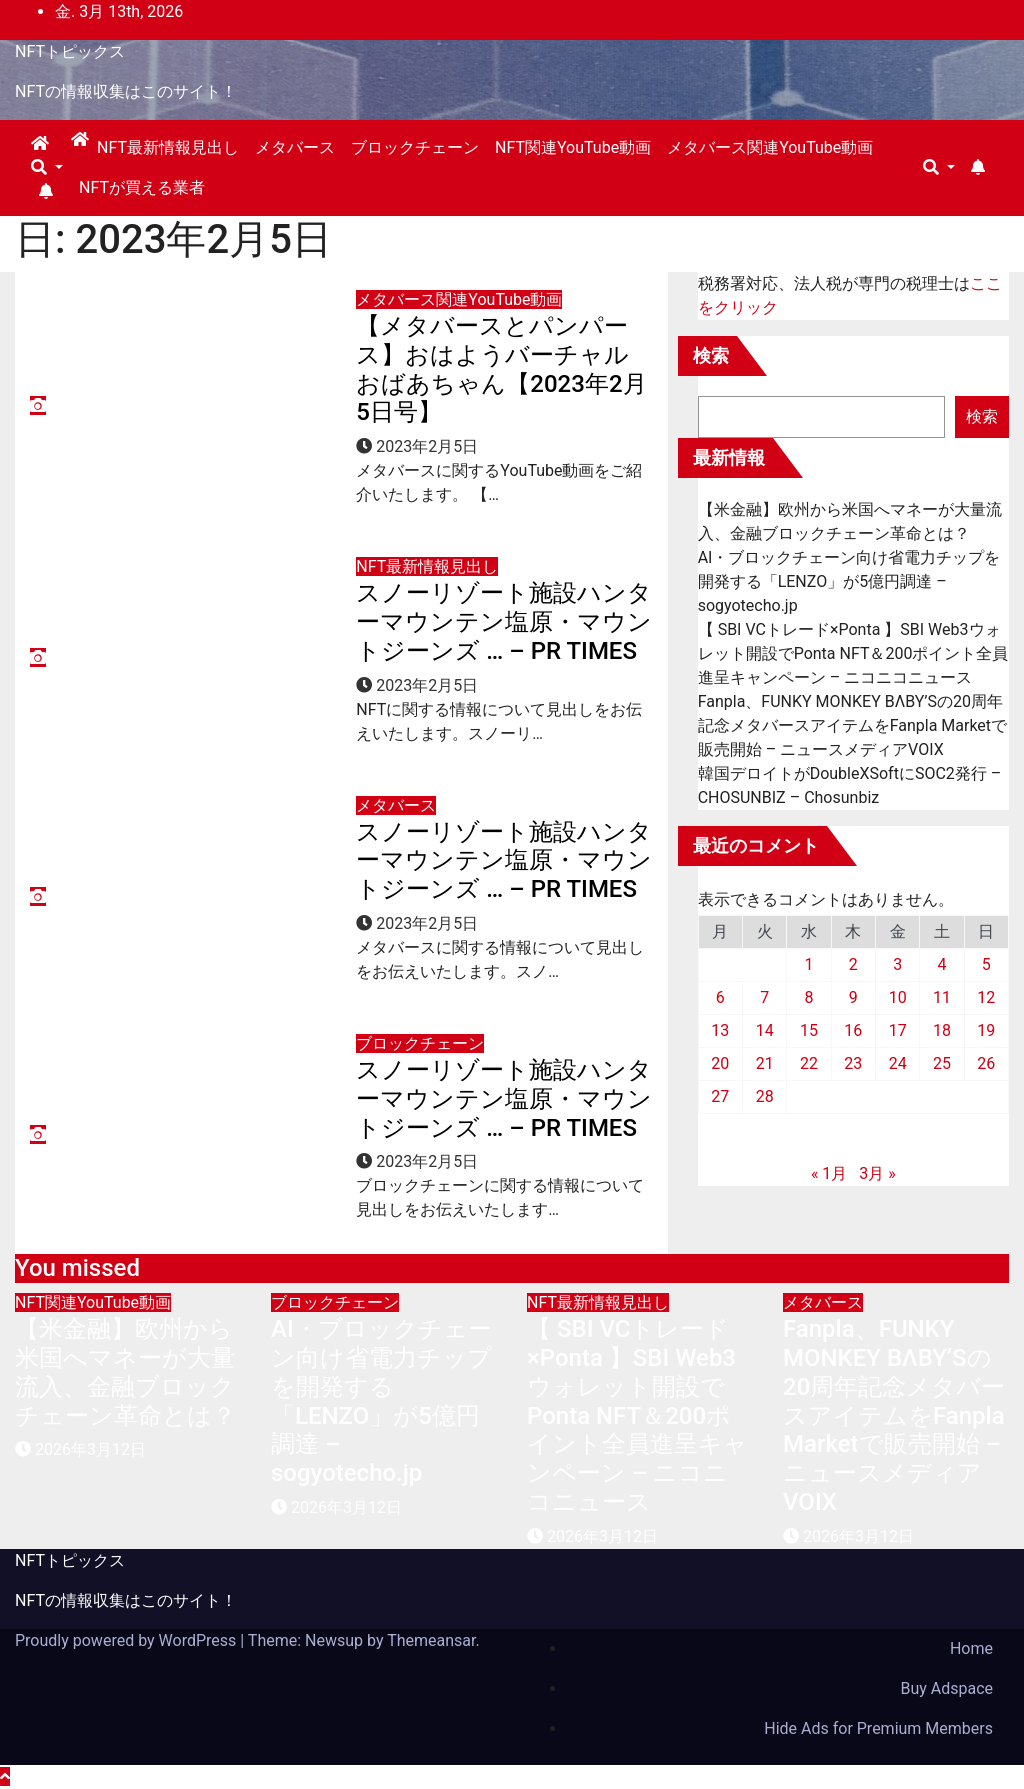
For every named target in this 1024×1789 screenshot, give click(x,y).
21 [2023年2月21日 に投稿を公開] (765, 1063)
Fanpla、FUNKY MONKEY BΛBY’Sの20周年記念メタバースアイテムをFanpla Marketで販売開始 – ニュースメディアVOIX (852, 725)
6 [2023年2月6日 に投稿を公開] (720, 997)
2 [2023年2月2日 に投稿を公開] (853, 964)
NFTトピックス (70, 51)
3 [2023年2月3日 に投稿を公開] (897, 964)
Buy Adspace (946, 1688)
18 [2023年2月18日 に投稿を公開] (942, 1030)
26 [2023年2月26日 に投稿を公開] (986, 1063)
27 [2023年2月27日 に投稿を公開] (720, 1096)
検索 (711, 355)
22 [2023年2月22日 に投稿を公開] (809, 1063)
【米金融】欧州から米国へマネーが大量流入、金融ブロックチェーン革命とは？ (125, 1372)
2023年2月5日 (427, 446)
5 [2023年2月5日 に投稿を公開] (986, 964)
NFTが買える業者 (142, 187)
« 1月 (829, 1173)
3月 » (877, 1173)
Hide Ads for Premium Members (878, 1728)
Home (971, 1648)
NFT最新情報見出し (168, 147)
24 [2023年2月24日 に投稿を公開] (898, 1063)
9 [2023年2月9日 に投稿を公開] (853, 997)
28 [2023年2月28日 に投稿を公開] (765, 1096)
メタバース (295, 147)
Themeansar (431, 1640)
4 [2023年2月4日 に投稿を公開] (941, 964)
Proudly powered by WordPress (127, 1640)
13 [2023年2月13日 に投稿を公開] (720, 1030)
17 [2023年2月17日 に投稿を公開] (898, 1030)
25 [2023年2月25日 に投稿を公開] (942, 1063)
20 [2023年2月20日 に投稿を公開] (720, 1063)
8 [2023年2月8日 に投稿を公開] (808, 997)
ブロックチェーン (415, 147)
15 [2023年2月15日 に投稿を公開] (809, 1030)
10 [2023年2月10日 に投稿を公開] (898, 997)
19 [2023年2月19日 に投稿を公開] (986, 1030)
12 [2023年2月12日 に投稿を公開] (986, 997)
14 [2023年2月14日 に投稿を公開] (765, 1030)
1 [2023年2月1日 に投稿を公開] (808, 964)
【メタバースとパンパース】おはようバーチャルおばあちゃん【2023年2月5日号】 (501, 369)
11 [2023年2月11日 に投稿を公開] (942, 997)
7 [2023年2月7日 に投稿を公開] (764, 997)
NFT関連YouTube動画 (573, 147)
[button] (47, 167)
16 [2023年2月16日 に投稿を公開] (853, 1030)
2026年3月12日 (90, 1449)
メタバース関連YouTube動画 (770, 147)
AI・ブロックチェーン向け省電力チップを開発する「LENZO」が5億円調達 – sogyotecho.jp (849, 581)
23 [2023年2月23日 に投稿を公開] (853, 1063)
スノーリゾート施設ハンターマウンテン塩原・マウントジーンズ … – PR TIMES (504, 622)
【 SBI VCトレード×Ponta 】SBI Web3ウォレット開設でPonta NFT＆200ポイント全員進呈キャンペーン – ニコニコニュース (853, 653)
